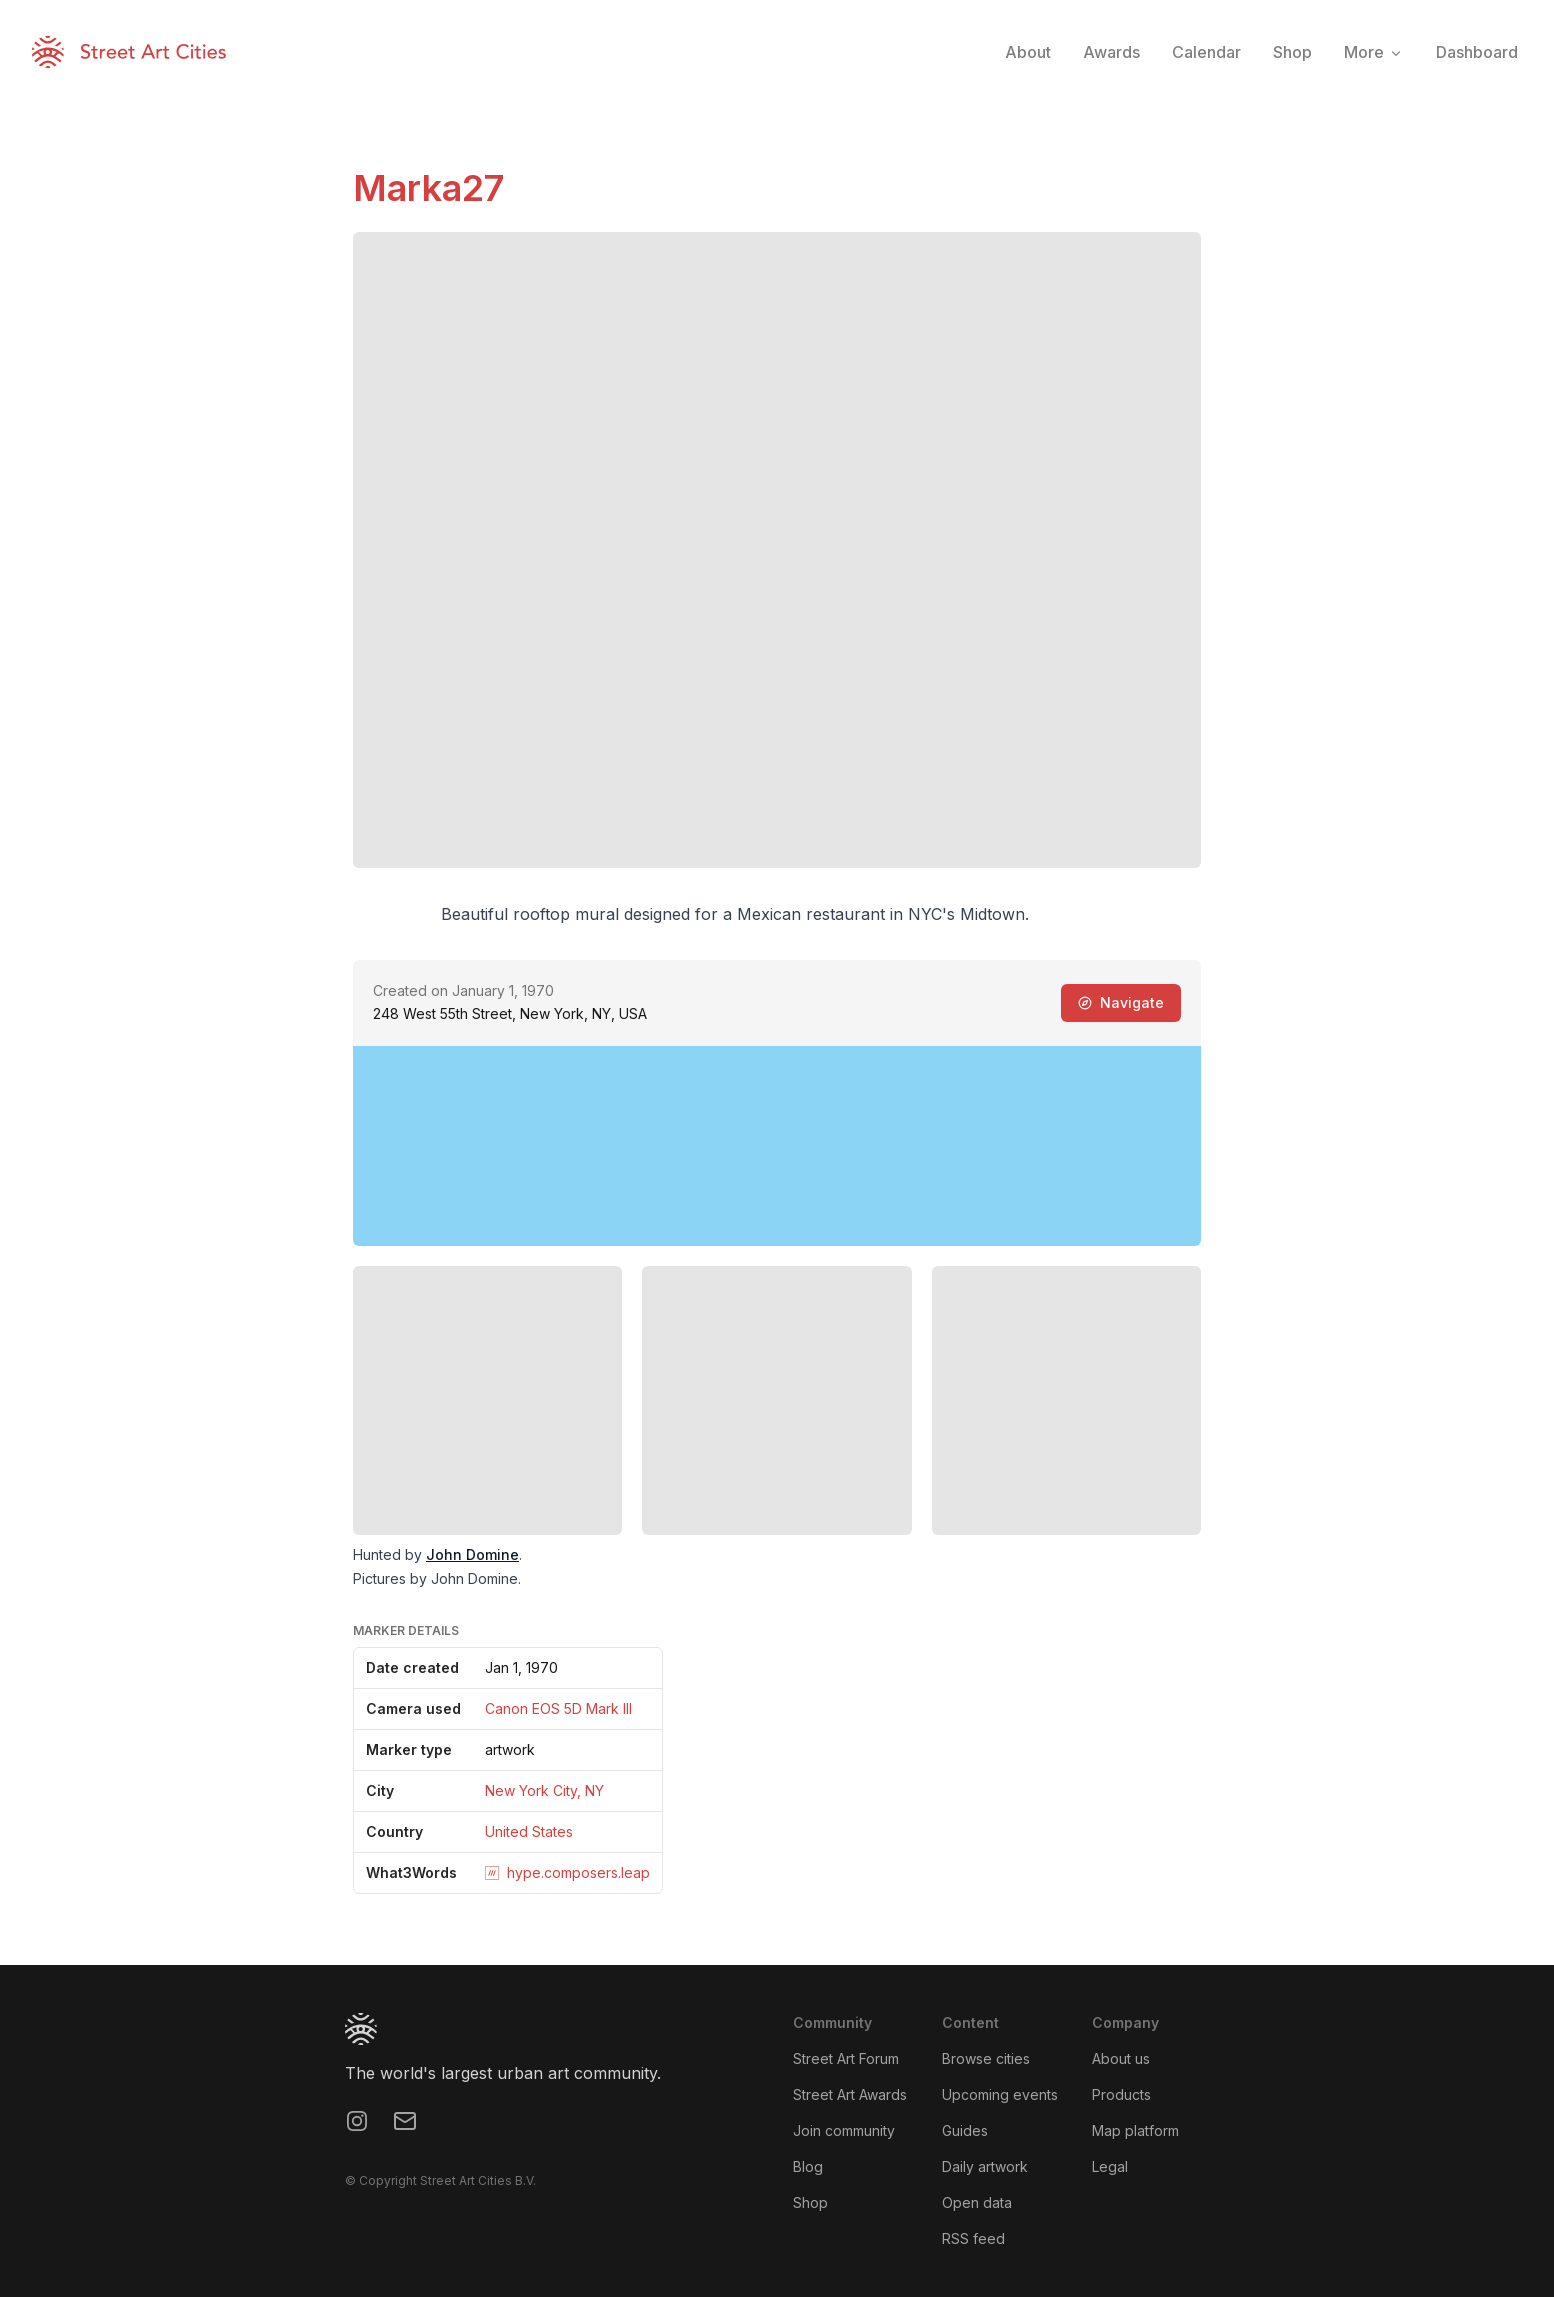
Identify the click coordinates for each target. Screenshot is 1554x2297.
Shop (810, 2202)
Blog (808, 2166)
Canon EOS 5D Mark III (558, 1708)
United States (529, 1831)
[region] (777, 1146)
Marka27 (428, 188)
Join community (844, 2130)
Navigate (1121, 1002)
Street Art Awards (850, 2094)
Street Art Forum (846, 2058)
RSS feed (973, 2238)
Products (1121, 2094)
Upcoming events (1000, 2094)
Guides (965, 2130)
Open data (977, 2202)
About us (1121, 2058)
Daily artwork (985, 2166)
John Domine (472, 1554)
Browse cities (986, 2058)
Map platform (1135, 2130)
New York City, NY (544, 1790)
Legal (1110, 2166)
